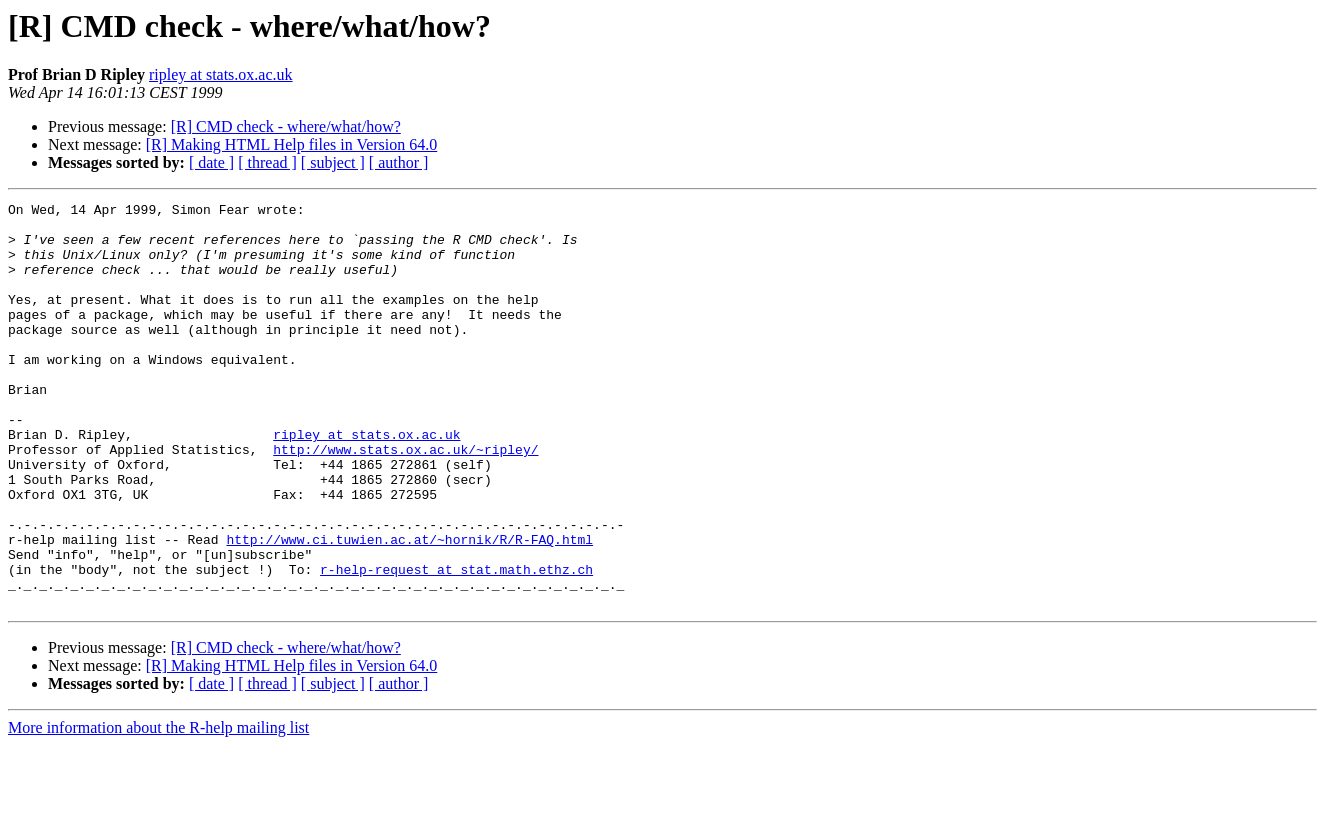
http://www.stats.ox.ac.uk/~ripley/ (405, 500)
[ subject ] (333, 162)
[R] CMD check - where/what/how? (286, 126)
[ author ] (399, 162)
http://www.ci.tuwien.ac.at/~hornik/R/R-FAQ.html (409, 608)
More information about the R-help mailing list (158, 808)
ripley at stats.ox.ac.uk (221, 74)
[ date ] (211, 162)
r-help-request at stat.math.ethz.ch (456, 644)
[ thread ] (267, 162)
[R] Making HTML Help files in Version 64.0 (292, 144)
